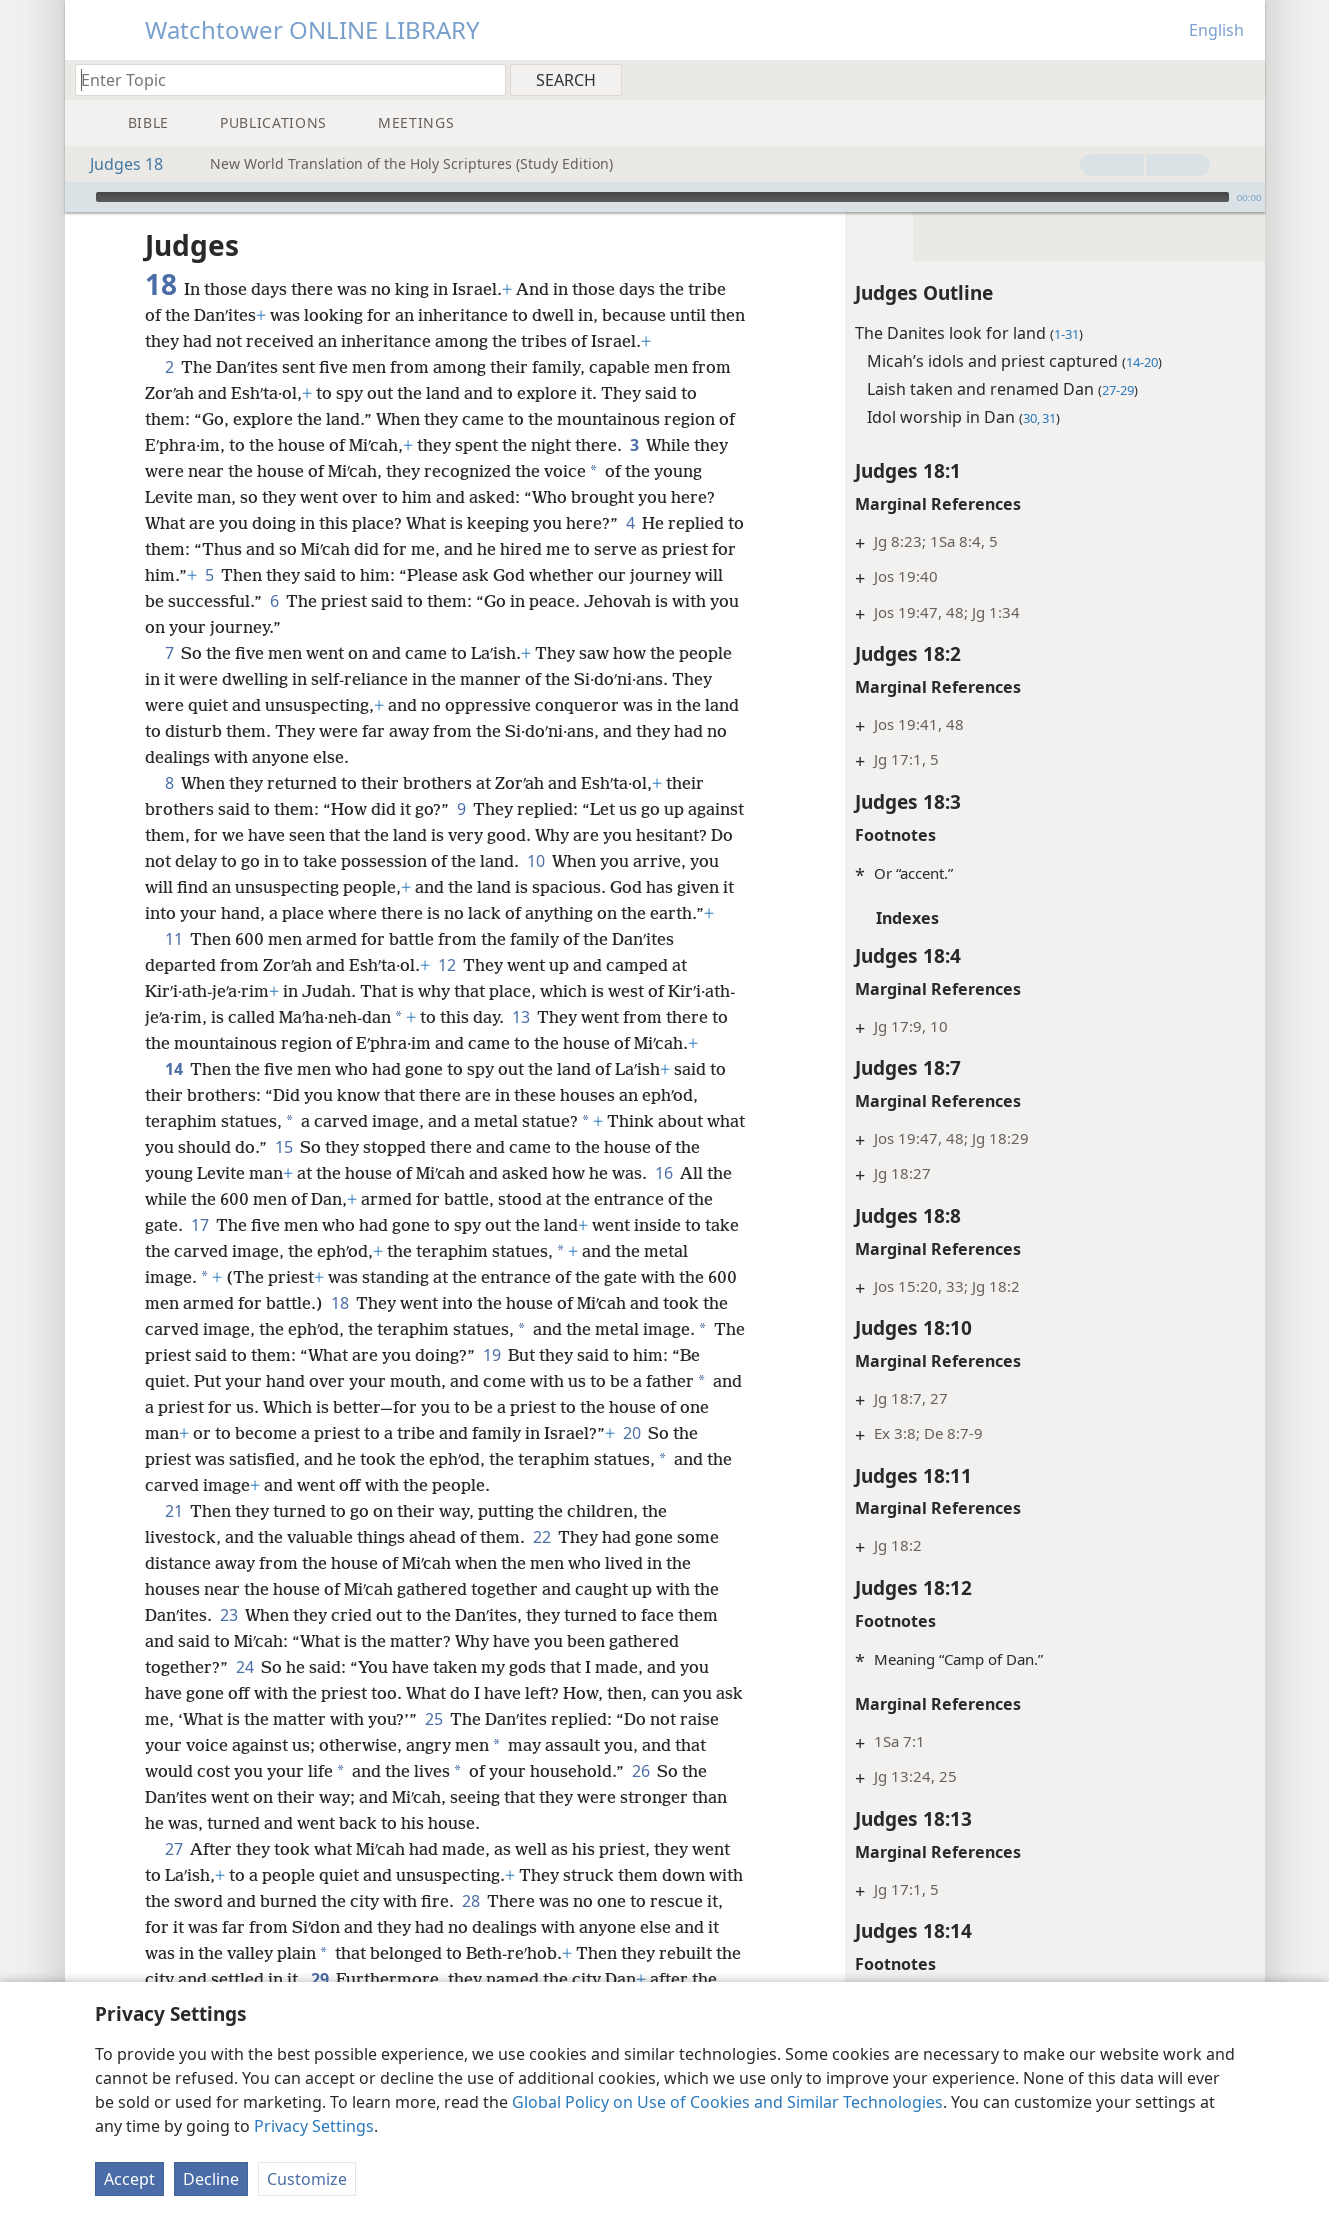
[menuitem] (1242, 79)
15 (325, 1173)
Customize (307, 2179)
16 (692, 1199)
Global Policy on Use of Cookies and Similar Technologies (727, 2102)
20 (157, 1485)
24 (244, 1693)
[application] (665, 197)
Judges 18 (116, 164)
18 (372, 1329)
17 (228, 1251)
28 (508, 1927)
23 (228, 1641)
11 (173, 965)
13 (520, 1043)
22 (541, 1563)
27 (173, 1875)
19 (530, 1381)
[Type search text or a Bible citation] (281, 79)
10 (636, 861)
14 (173, 1095)
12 (446, 991)
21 (173, 1537)
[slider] (662, 197)
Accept (129, 2179)
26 (675, 1797)
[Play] (78, 197)
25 (464, 1745)
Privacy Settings (314, 2126)
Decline (211, 2179)
